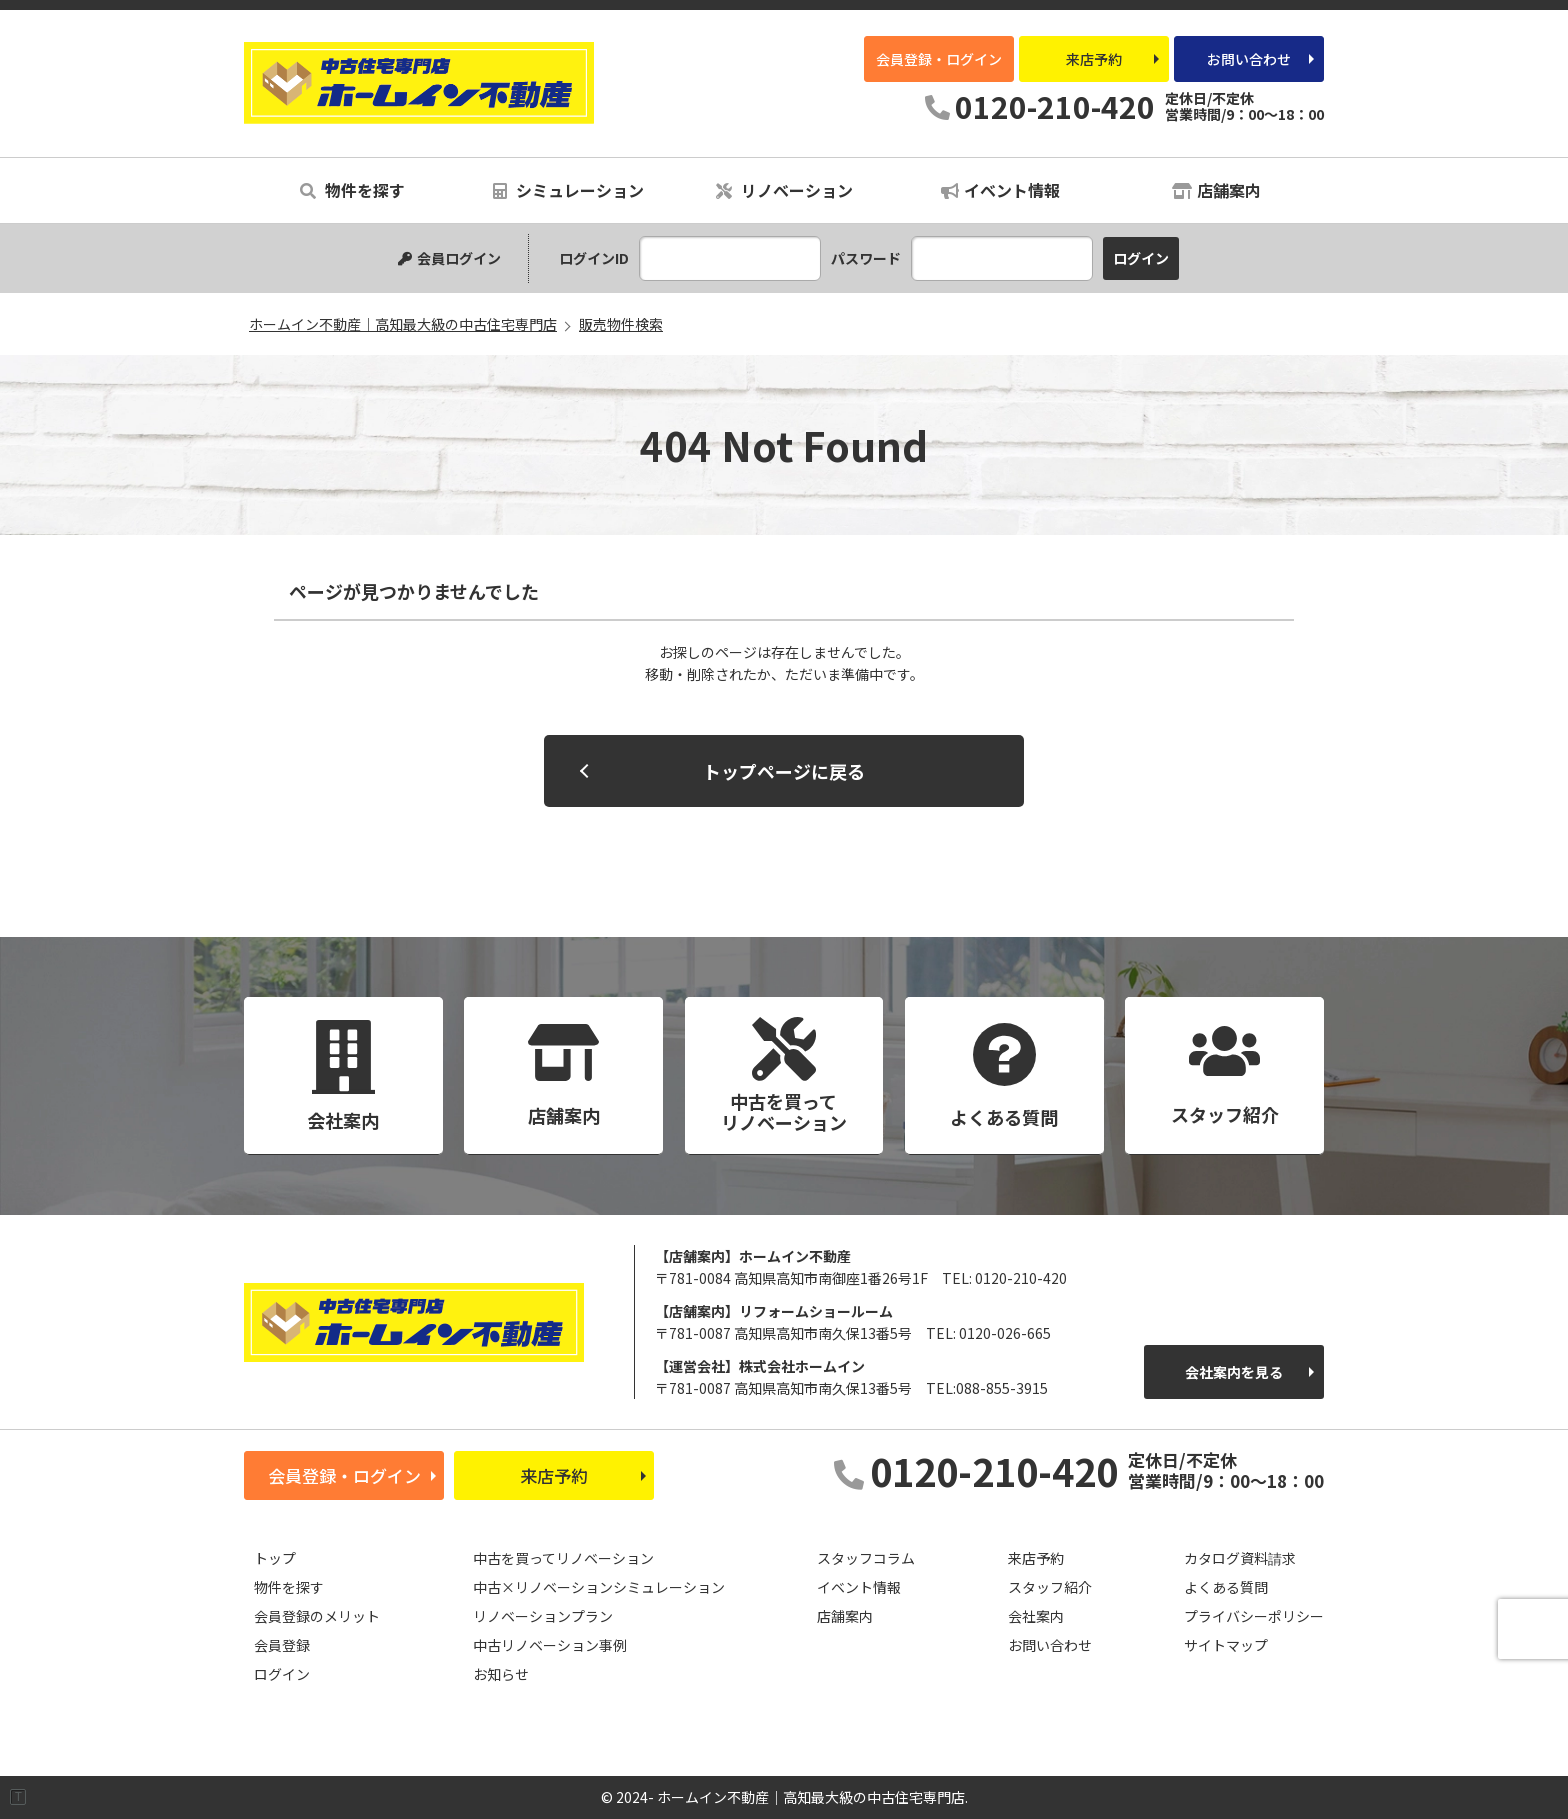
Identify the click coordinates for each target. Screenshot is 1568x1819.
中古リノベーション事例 (550, 1645)
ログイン (282, 1674)
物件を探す (352, 190)
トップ (275, 1558)
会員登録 (282, 1645)
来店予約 (1094, 59)
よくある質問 (1226, 1587)
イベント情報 (1000, 190)
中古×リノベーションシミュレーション (599, 1587)
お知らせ (501, 1674)
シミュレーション (568, 190)
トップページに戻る (784, 771)
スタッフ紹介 (1050, 1587)
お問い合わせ (1249, 59)
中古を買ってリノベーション (563, 1558)
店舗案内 (1216, 190)
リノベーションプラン (543, 1616)
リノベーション (784, 190)
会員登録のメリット (317, 1616)
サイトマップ (1226, 1645)
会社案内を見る (1234, 1372)
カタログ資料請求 (1240, 1558)
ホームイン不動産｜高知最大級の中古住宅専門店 (419, 83)
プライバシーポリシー (1254, 1616)
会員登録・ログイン (939, 59)
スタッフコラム (866, 1558)
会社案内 (1036, 1616)
